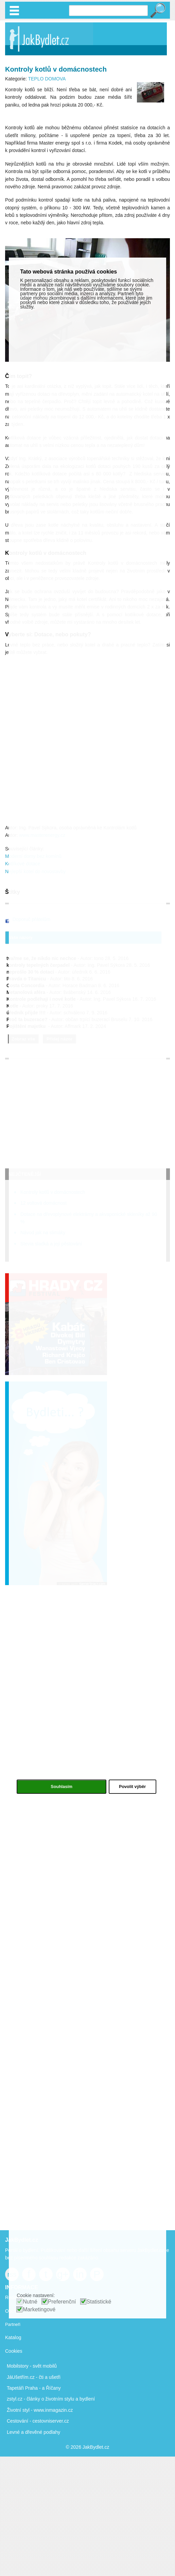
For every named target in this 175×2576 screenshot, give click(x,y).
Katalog (13, 2337)
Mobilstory (18, 2366)
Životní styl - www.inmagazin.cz (40, 2410)
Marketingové (39, 2309)
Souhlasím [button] (61, 1786)
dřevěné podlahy (42, 2432)
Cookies (13, 2351)
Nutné (30, 2301)
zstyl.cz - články (23, 2399)
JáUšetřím (18, 2377)
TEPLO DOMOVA (47, 78)
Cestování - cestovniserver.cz (38, 2421)
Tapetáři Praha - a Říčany (34, 2388)
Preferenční (62, 2301)
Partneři (12, 2324)
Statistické (99, 2301)
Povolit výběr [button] (132, 1786)
